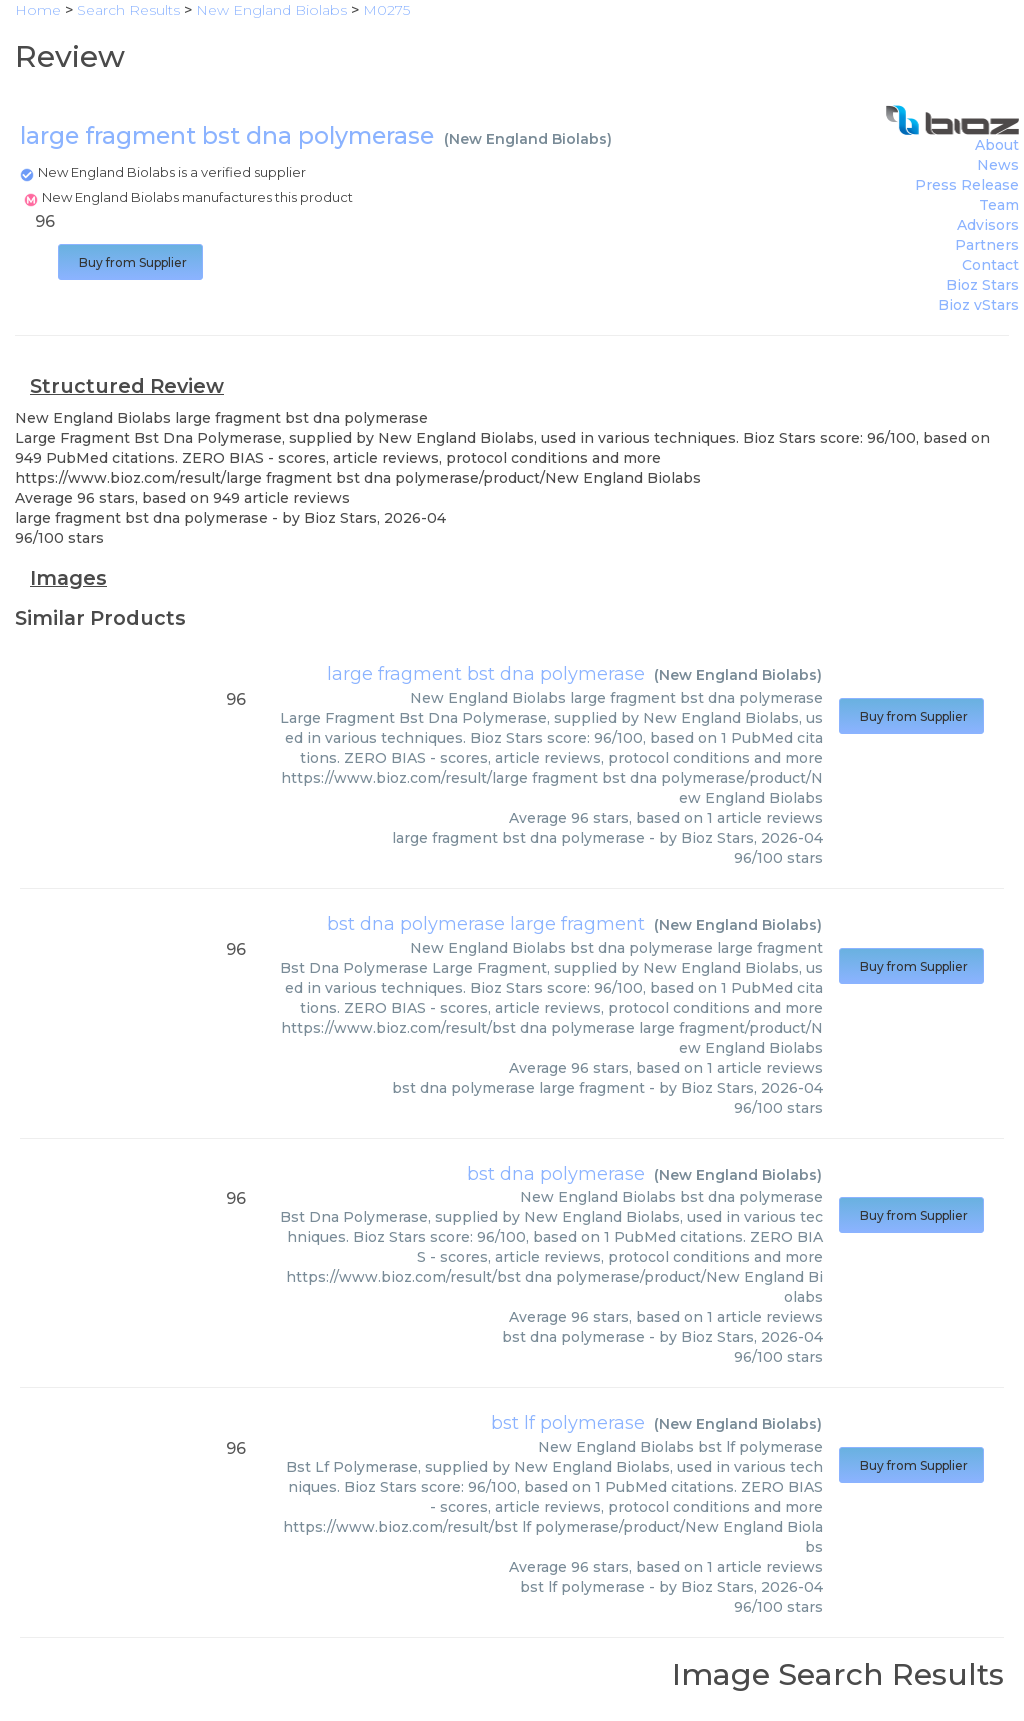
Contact (990, 265)
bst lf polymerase (568, 1423)
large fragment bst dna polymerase (486, 674)
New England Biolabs (528, 139)
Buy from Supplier (130, 262)
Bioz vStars (978, 305)
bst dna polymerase (556, 1174)
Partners (987, 245)
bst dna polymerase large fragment (486, 924)
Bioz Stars (982, 285)
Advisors (988, 225)
